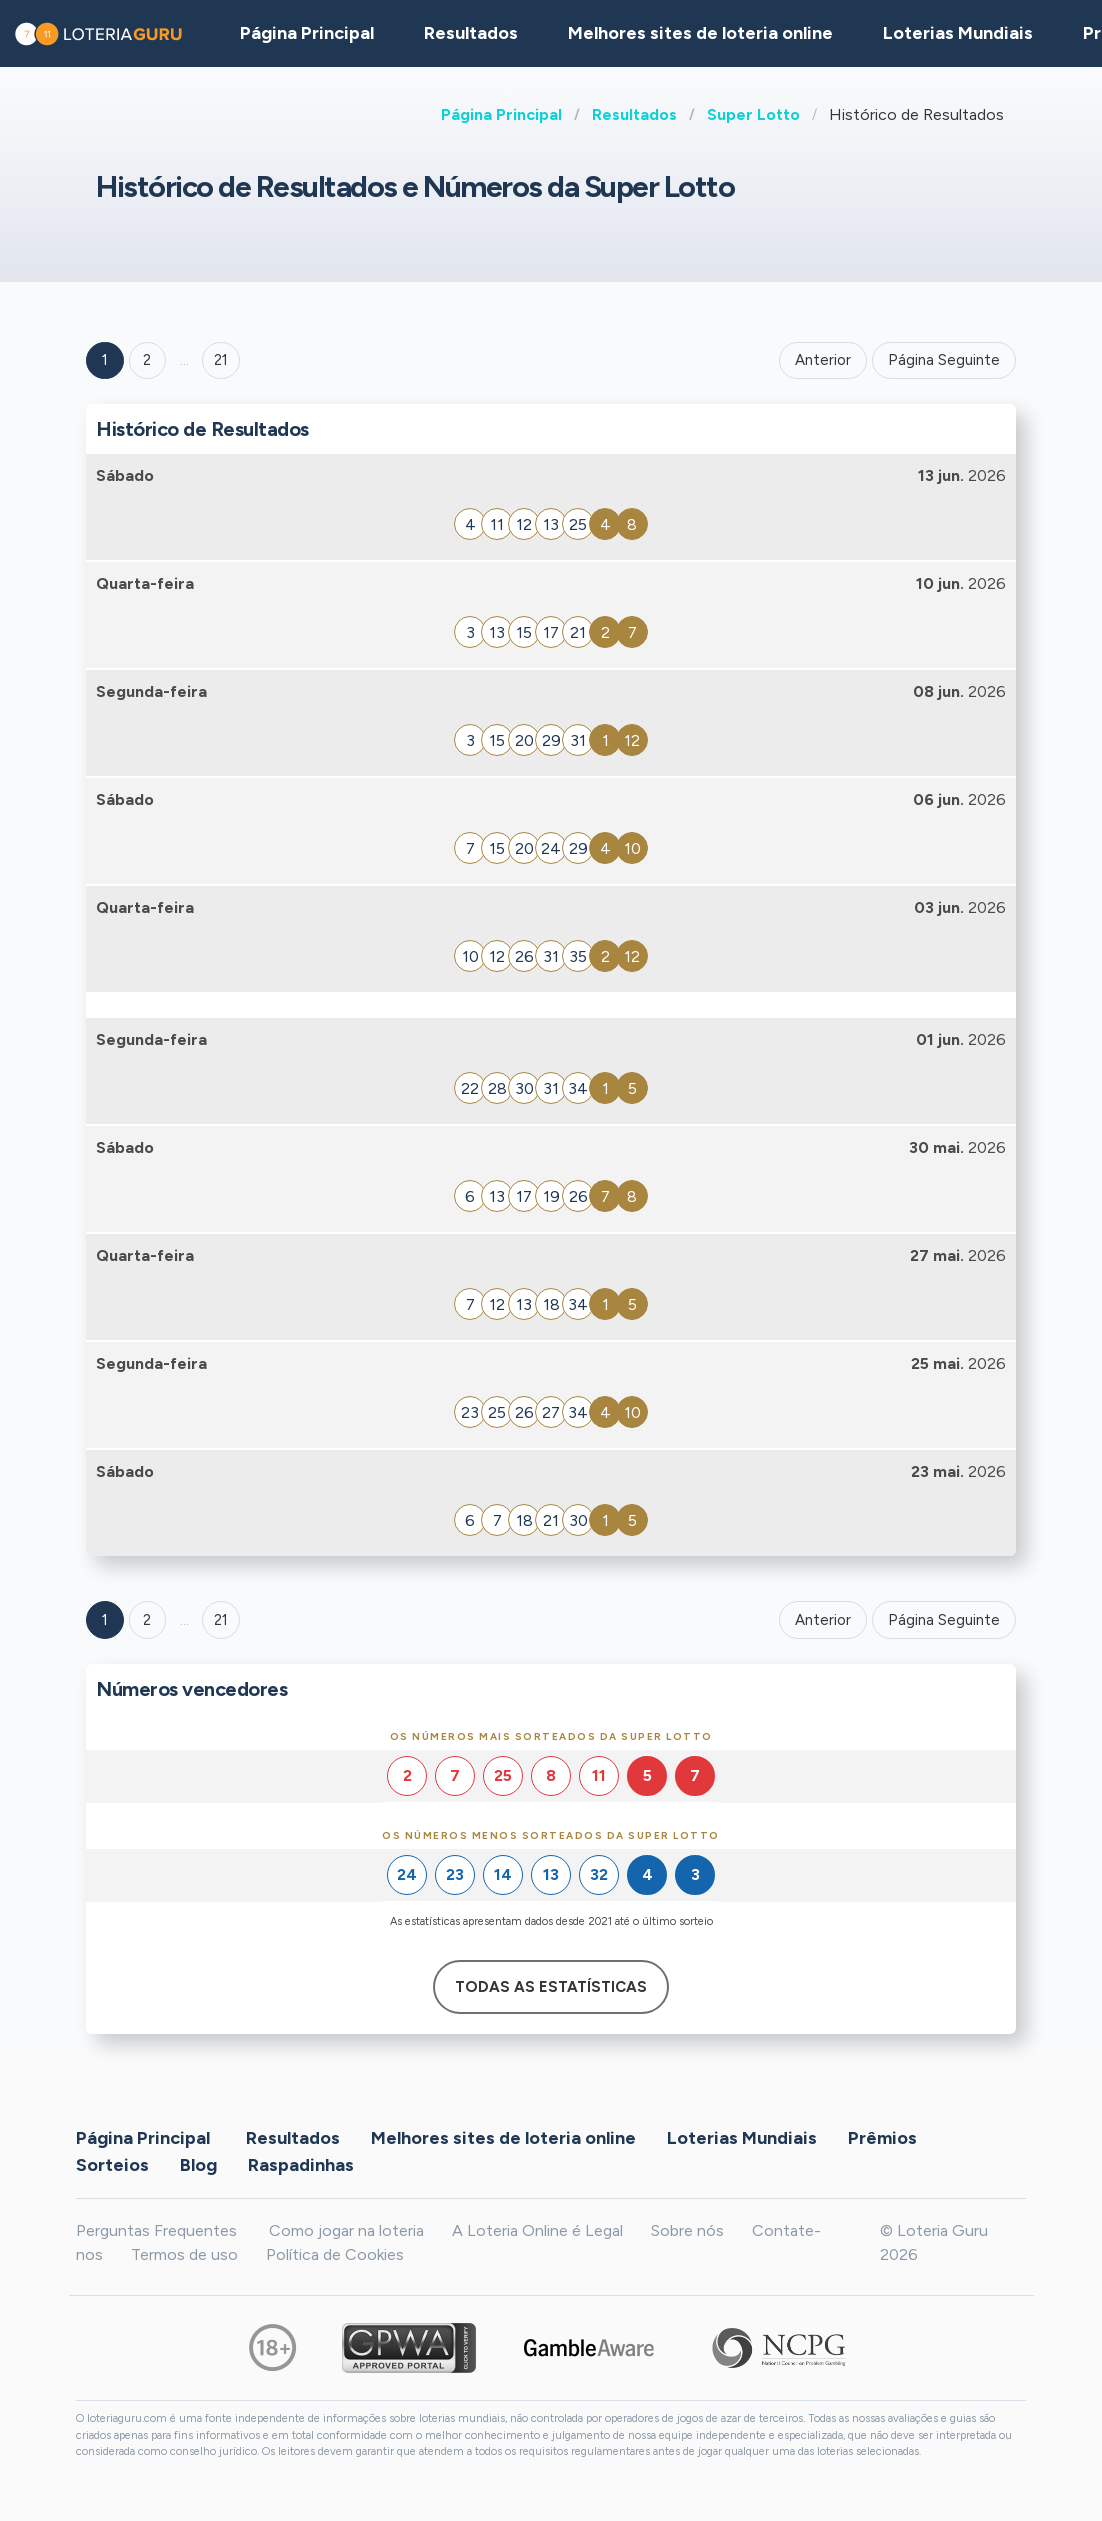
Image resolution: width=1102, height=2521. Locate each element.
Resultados (634, 114)
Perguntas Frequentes (156, 2230)
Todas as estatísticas (551, 1987)
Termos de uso (184, 2254)
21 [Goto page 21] (221, 1620)
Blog (198, 2164)
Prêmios (882, 2137)
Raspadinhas (301, 2164)
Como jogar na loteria (346, 2230)
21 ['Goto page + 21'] (221, 360)
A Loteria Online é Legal (537, 2230)
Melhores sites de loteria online (700, 33)
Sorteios (112, 2164)
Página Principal (501, 114)
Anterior (823, 360)
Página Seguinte (944, 360)
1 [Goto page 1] (105, 360)
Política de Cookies (335, 2254)
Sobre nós (687, 2230)
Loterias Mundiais (958, 33)
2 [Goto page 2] (147, 360)
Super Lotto (753, 114)
